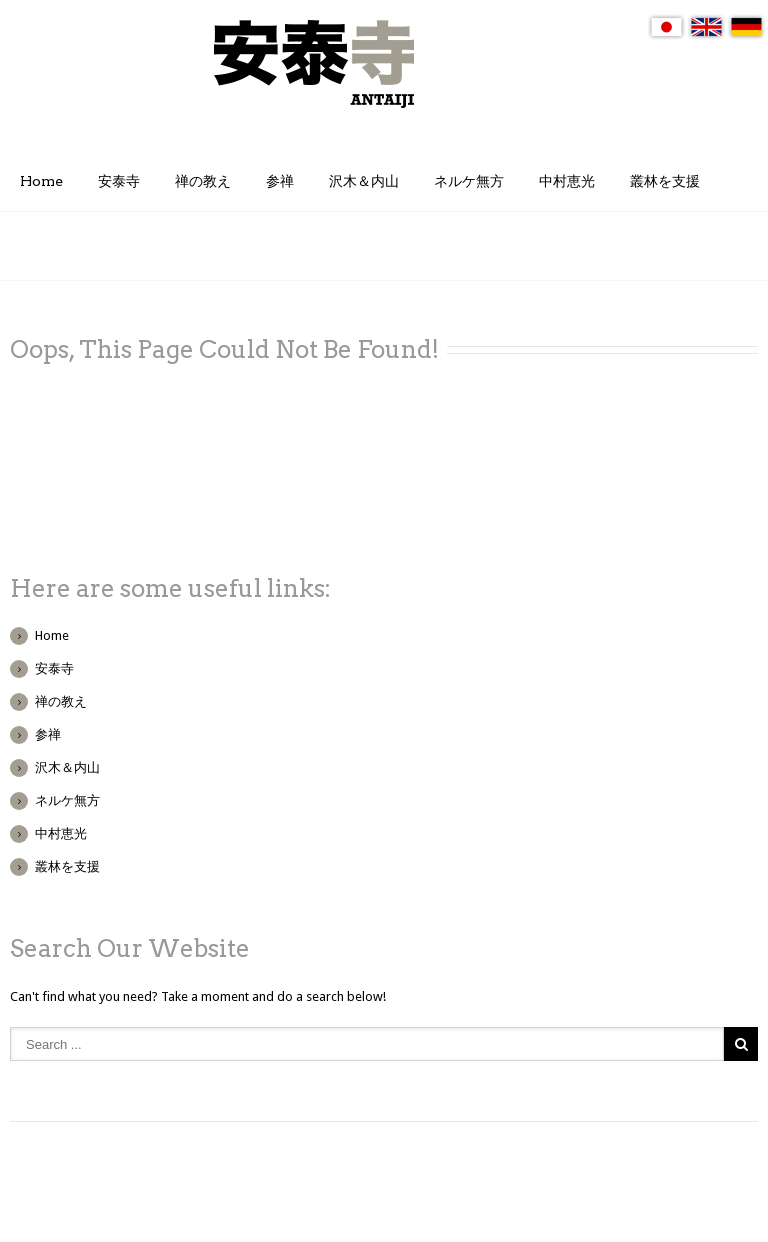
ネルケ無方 (469, 181)
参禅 (280, 181)
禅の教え (203, 181)
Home (41, 181)
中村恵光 (567, 181)
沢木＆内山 (364, 181)
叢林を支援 (665, 181)
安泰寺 (119, 181)
